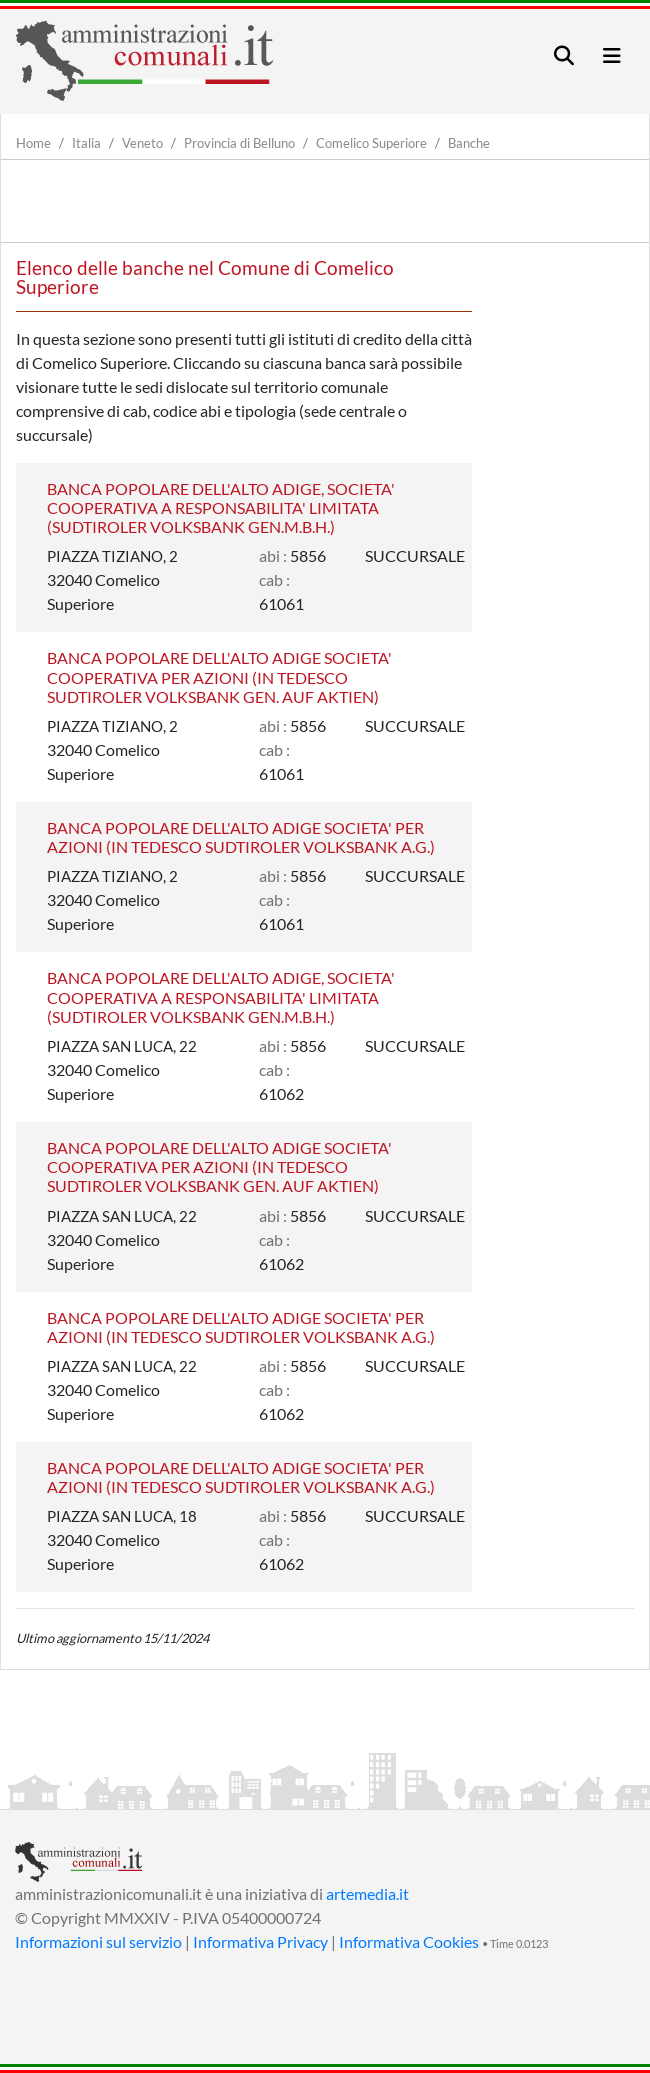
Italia (86, 143)
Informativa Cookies (409, 1941)
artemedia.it (367, 1893)
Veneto (142, 143)
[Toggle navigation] (564, 55)
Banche (469, 143)
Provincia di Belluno (239, 143)
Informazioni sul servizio (98, 1941)
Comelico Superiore (371, 143)
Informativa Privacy (260, 1941)
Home (33, 143)
